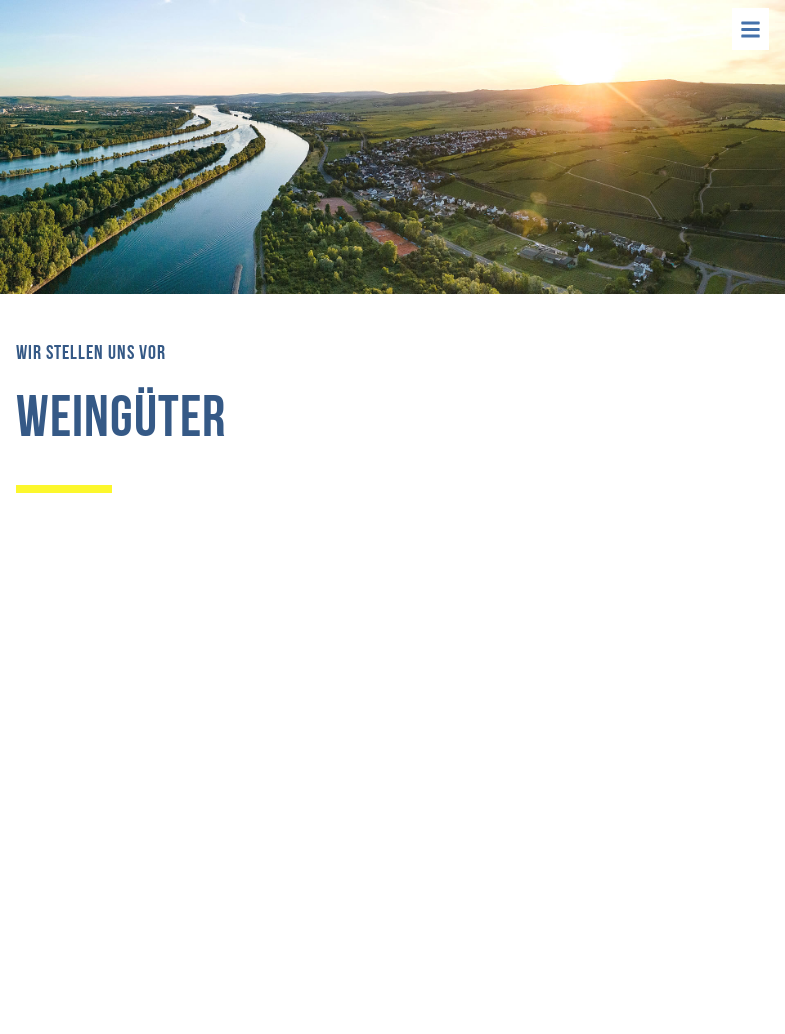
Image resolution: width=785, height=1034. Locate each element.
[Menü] (750, 29)
